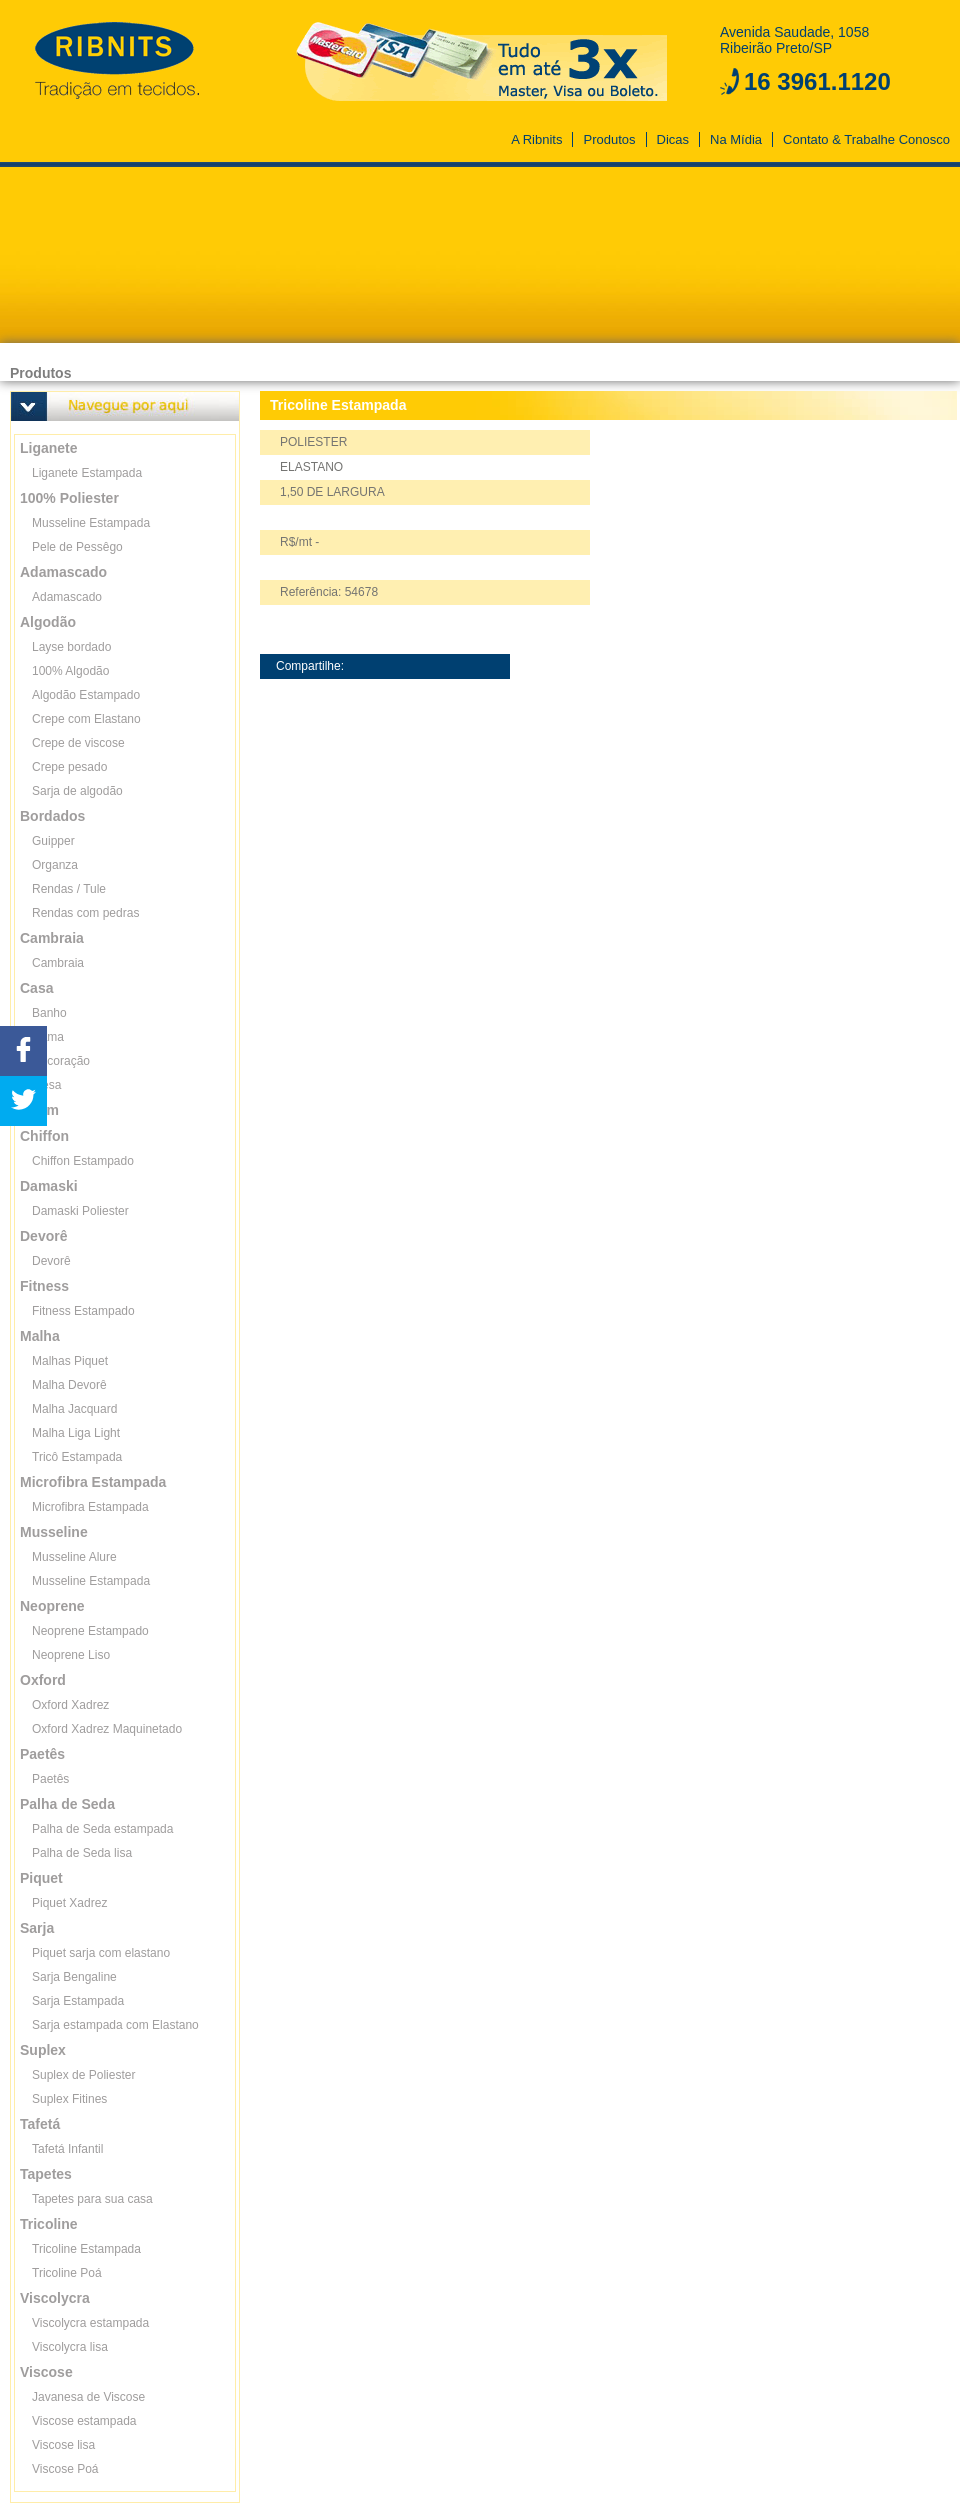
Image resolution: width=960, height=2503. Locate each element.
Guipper (53, 841)
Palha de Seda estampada (102, 1829)
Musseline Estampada (91, 523)
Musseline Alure (74, 1557)
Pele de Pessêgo (77, 547)
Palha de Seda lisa (82, 1853)
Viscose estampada (84, 2421)
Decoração (61, 1061)
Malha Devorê (69, 1385)
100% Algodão (70, 671)
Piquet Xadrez (69, 1903)
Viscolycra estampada (90, 2323)
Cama (48, 1037)
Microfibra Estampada (90, 1507)
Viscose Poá (65, 2469)
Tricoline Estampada (86, 2249)
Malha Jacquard (74, 1409)
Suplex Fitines (69, 2099)
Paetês (50, 1779)
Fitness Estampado (83, 1311)
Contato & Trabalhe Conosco (866, 139)
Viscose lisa (63, 2445)
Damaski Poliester (80, 1211)
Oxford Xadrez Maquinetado (107, 1729)
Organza (55, 865)
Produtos (609, 139)
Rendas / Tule (69, 889)
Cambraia (58, 963)
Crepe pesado (69, 767)
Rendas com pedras (85, 913)
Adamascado (67, 597)
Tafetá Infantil (67, 2149)
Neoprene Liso (71, 1655)
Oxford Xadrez (70, 1705)
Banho (49, 1013)
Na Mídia (736, 139)
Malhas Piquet (70, 1361)
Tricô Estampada (77, 1457)
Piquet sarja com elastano (101, 1953)
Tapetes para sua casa (92, 2199)
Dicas (673, 139)
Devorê (51, 1261)
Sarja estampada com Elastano (115, 2025)
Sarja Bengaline (74, 1977)
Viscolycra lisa (70, 2347)
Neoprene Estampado (90, 1631)
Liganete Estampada (87, 473)
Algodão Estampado (86, 695)
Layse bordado (71, 647)
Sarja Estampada (78, 2001)
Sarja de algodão (77, 791)
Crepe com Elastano (86, 719)
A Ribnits (536, 139)
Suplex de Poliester (83, 2075)
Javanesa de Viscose (88, 2397)
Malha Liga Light (76, 1433)
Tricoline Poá (67, 2273)
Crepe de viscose (78, 743)
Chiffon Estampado (83, 1161)
